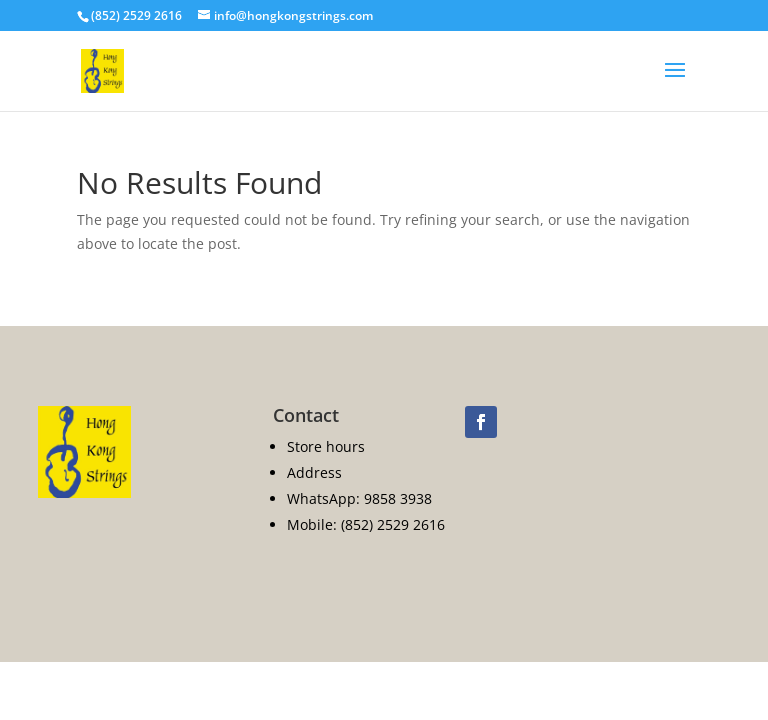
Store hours (326, 446)
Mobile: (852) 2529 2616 (366, 524)
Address (314, 472)
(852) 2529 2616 (136, 15)
